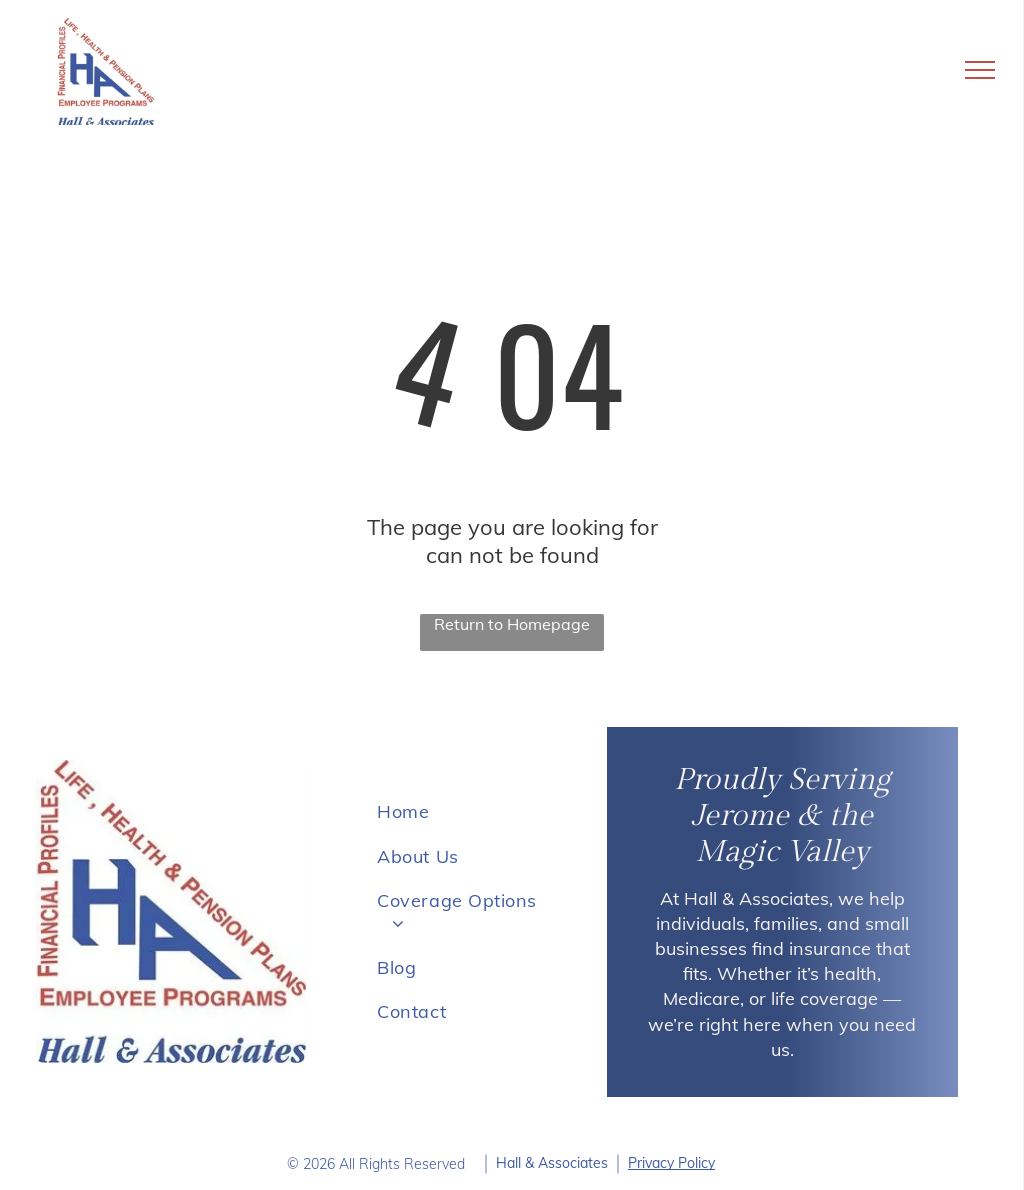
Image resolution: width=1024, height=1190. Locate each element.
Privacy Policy (671, 1163)
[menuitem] (464, 812)
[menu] (980, 70)
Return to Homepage (512, 624)
